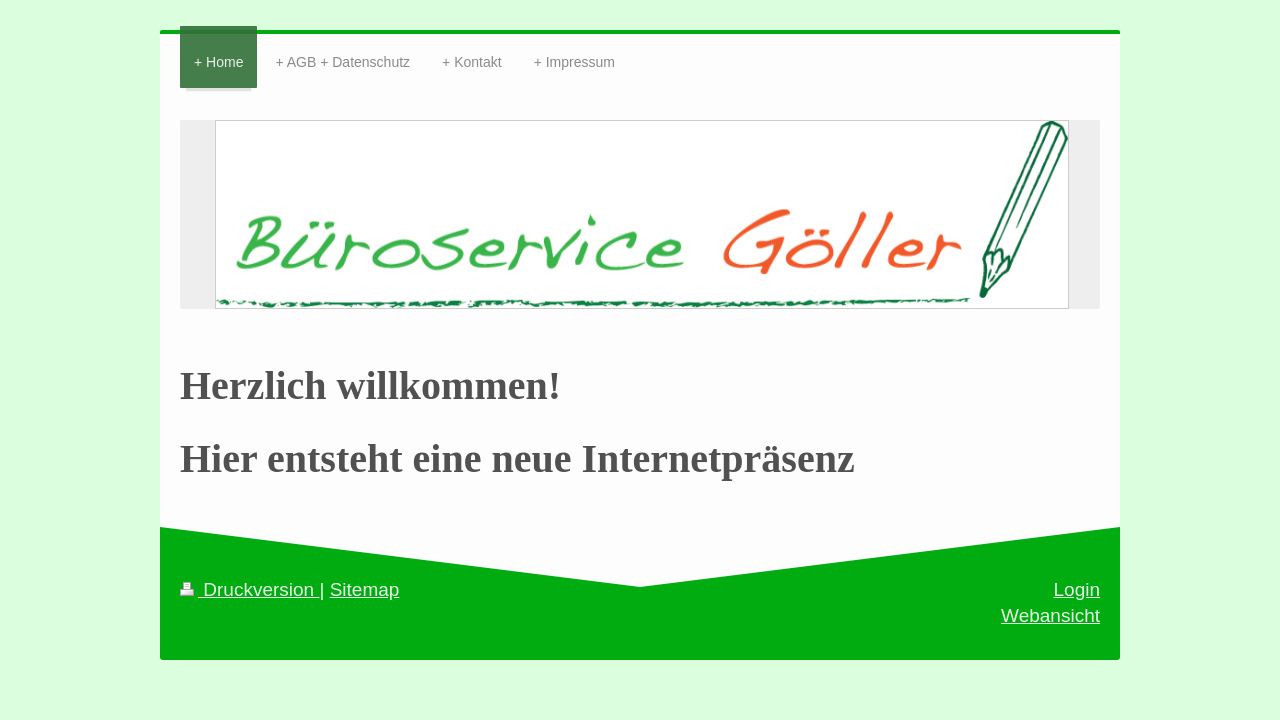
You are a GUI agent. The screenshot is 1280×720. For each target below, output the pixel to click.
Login (1077, 589)
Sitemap (365, 589)
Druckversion (249, 589)
